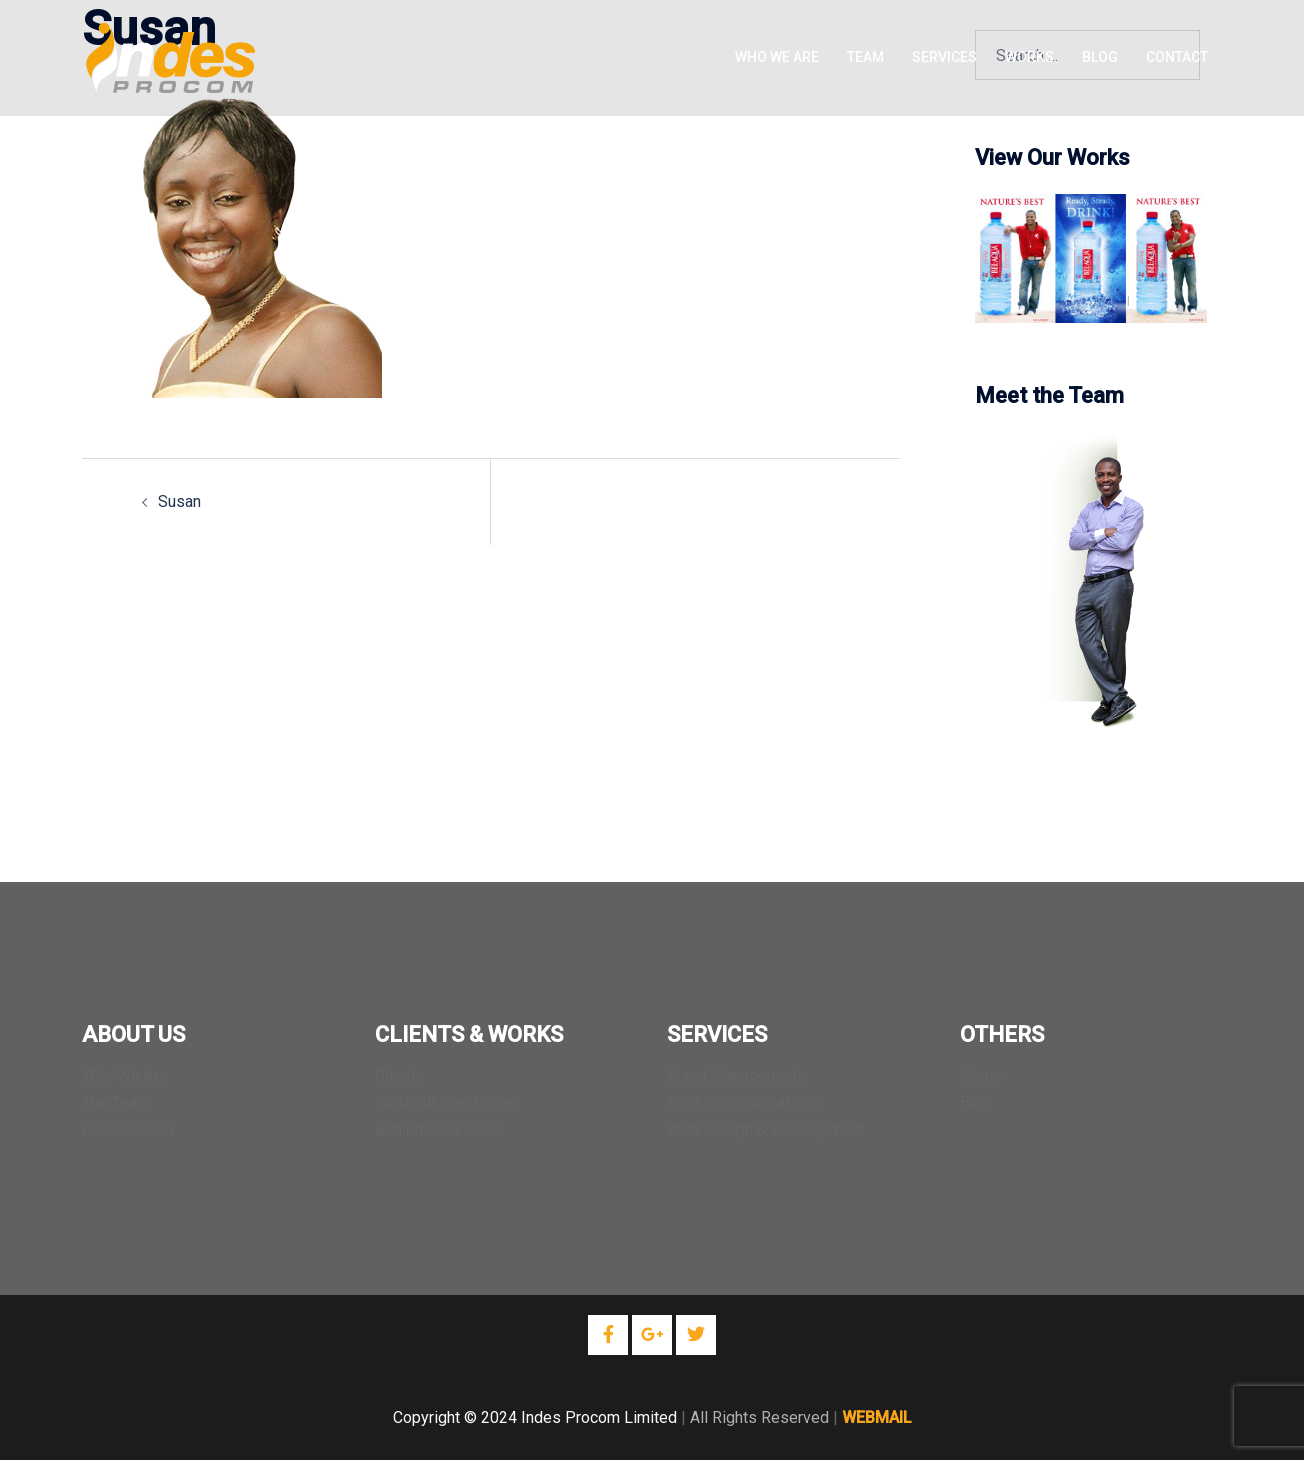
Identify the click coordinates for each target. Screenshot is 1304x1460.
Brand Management (734, 1075)
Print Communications (743, 1102)
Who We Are (125, 1075)
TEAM (865, 57)
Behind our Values (438, 1129)
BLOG (1100, 57)
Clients (399, 1075)
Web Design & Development (766, 1129)
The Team (116, 1102)
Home (981, 1075)
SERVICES (944, 57)
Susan (179, 501)
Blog (976, 1102)
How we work (129, 1129)
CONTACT (1177, 57)
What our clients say (445, 1102)
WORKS (1029, 57)
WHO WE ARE (777, 57)
